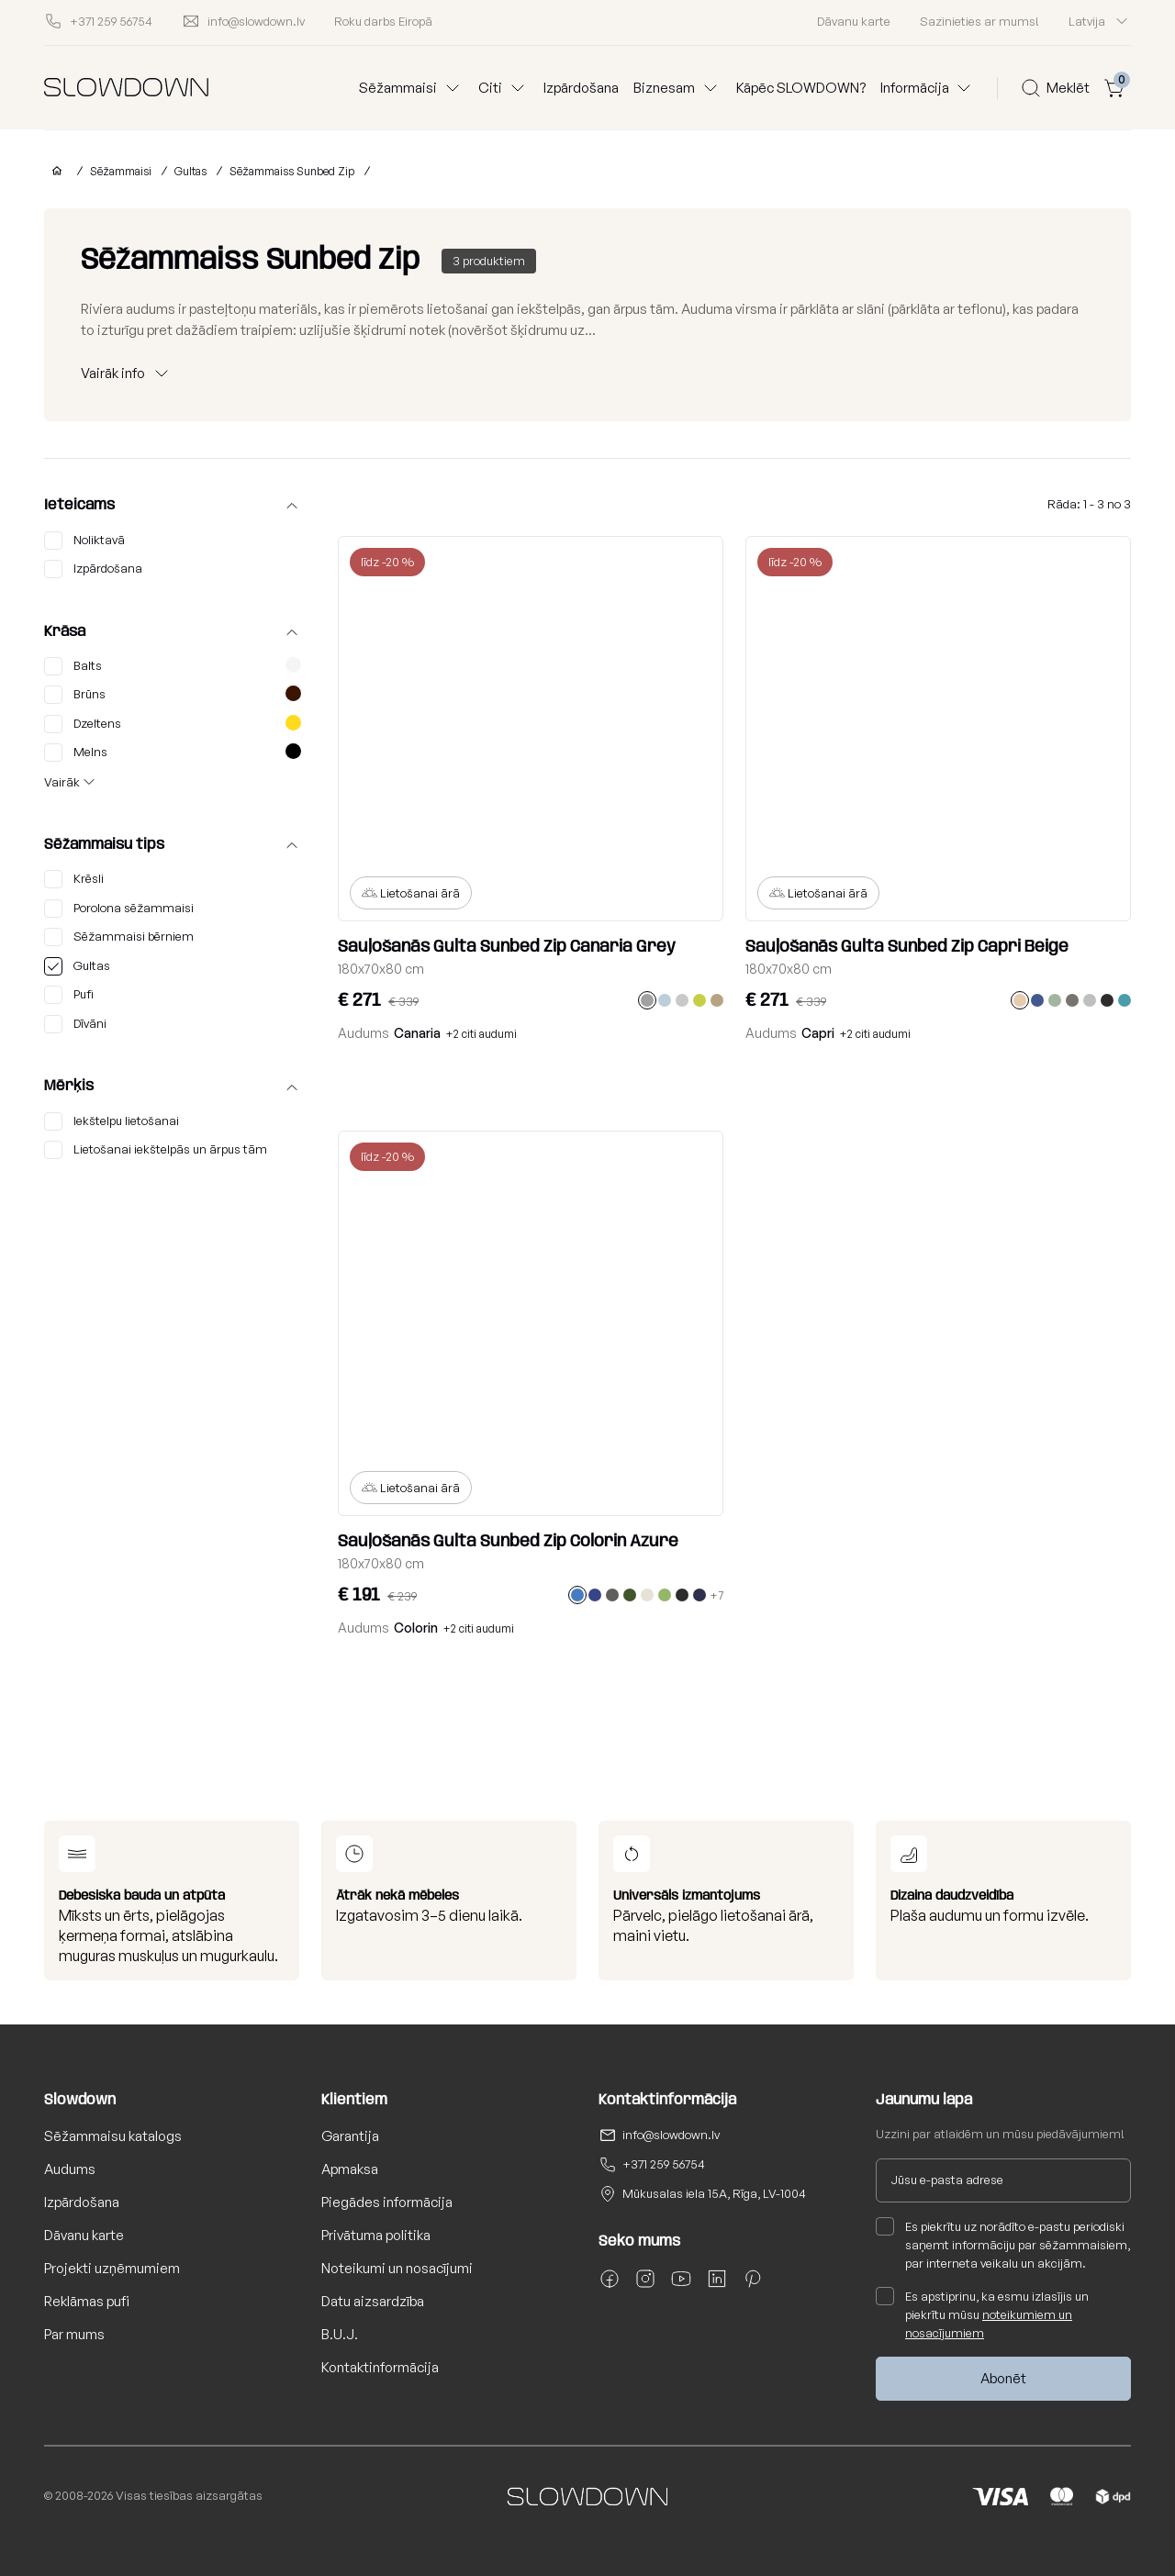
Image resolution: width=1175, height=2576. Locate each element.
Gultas (190, 171)
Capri (817, 1033)
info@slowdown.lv (671, 2134)
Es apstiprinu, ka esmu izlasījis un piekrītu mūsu (982, 2313)
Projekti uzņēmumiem (112, 2268)
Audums (69, 2169)
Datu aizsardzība (372, 2301)
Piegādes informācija (387, 2202)
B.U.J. (339, 2334)
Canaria (417, 1033)
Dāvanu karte (853, 21)
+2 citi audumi (481, 1034)
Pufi (69, 995)
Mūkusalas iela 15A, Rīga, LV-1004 (714, 2193)
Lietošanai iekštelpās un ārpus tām (155, 1150)
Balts (172, 666)
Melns (172, 752)
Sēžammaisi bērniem (119, 937)
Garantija (350, 2136)
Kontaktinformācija (380, 2367)
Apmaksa (349, 2169)
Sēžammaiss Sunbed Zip (291, 171)
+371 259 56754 (663, 2164)
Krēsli (74, 879)
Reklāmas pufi (86, 2301)
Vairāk (62, 782)
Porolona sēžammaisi (119, 908)
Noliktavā (84, 540)
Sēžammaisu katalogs (113, 2136)
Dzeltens (172, 724)
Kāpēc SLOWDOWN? (801, 87)
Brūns (172, 695)
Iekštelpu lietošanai (111, 1121)
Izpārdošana (581, 87)
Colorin (416, 1627)
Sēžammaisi (120, 171)
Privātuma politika (376, 2235)
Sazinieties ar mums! (979, 21)
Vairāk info (113, 373)
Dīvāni (75, 1024)
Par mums (74, 2334)
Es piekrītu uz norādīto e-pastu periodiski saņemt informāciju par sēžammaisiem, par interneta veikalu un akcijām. (1003, 2243)
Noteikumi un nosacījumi (397, 2268)
